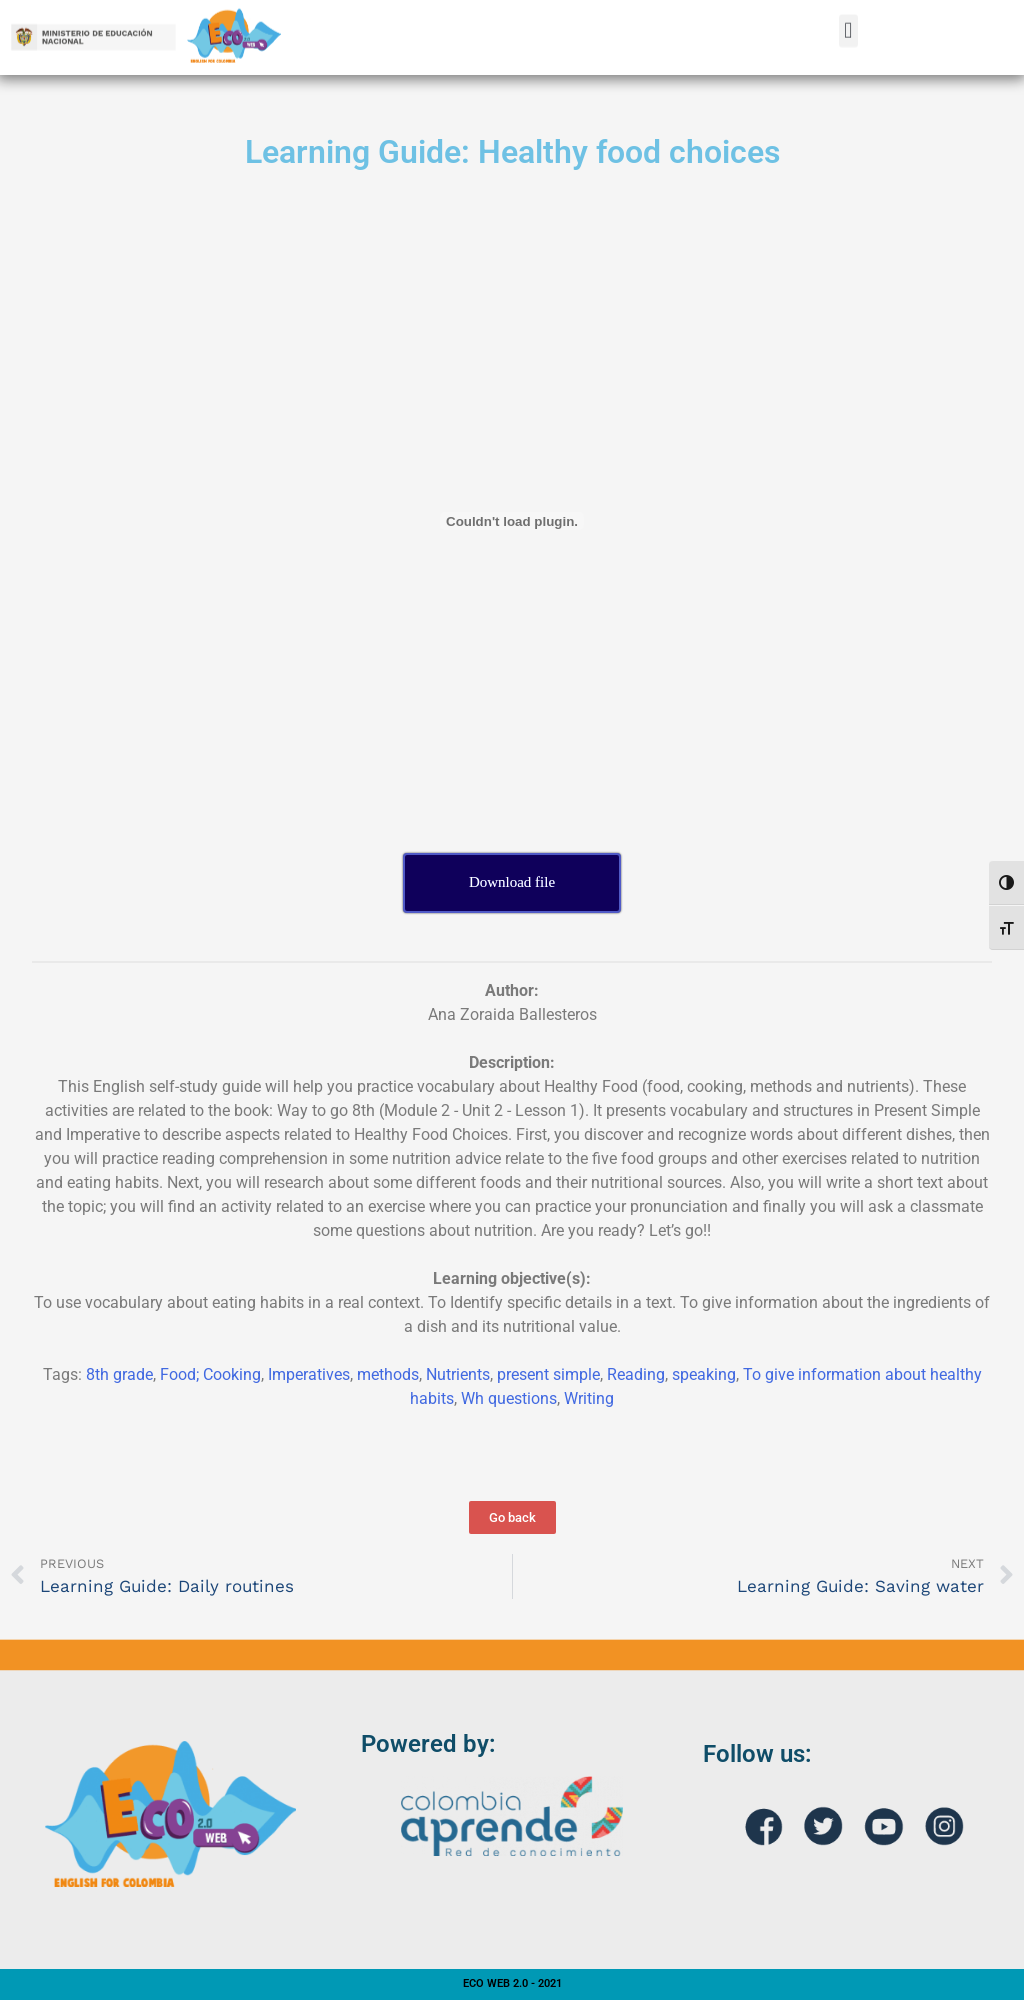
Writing (589, 1398)
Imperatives (309, 1374)
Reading (636, 1374)
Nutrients (458, 1374)
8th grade (119, 1374)
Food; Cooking (210, 1374)
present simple (548, 1374)
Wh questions (509, 1398)
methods (388, 1374)
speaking (704, 1374)
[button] (848, 17)
